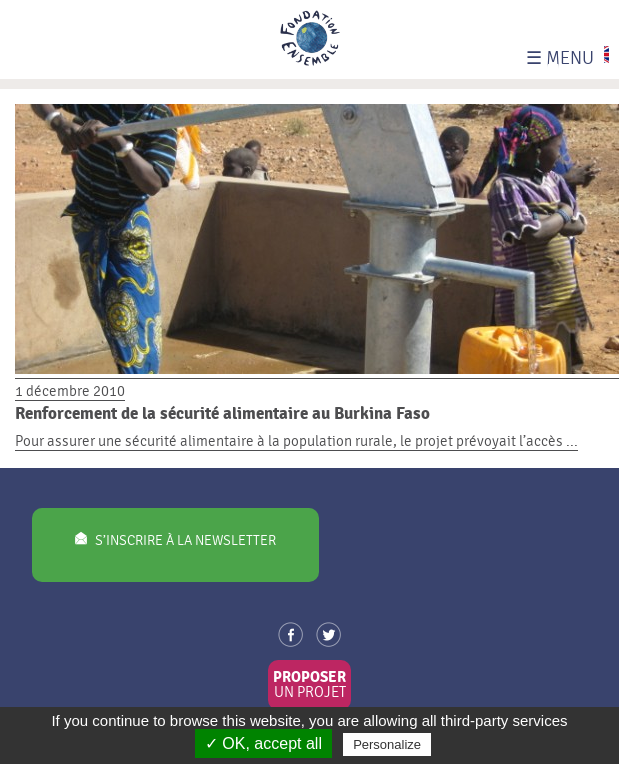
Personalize (387, 744)
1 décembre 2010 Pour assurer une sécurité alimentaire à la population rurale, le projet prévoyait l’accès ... (317, 405)
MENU (560, 58)
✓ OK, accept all (263, 743)
